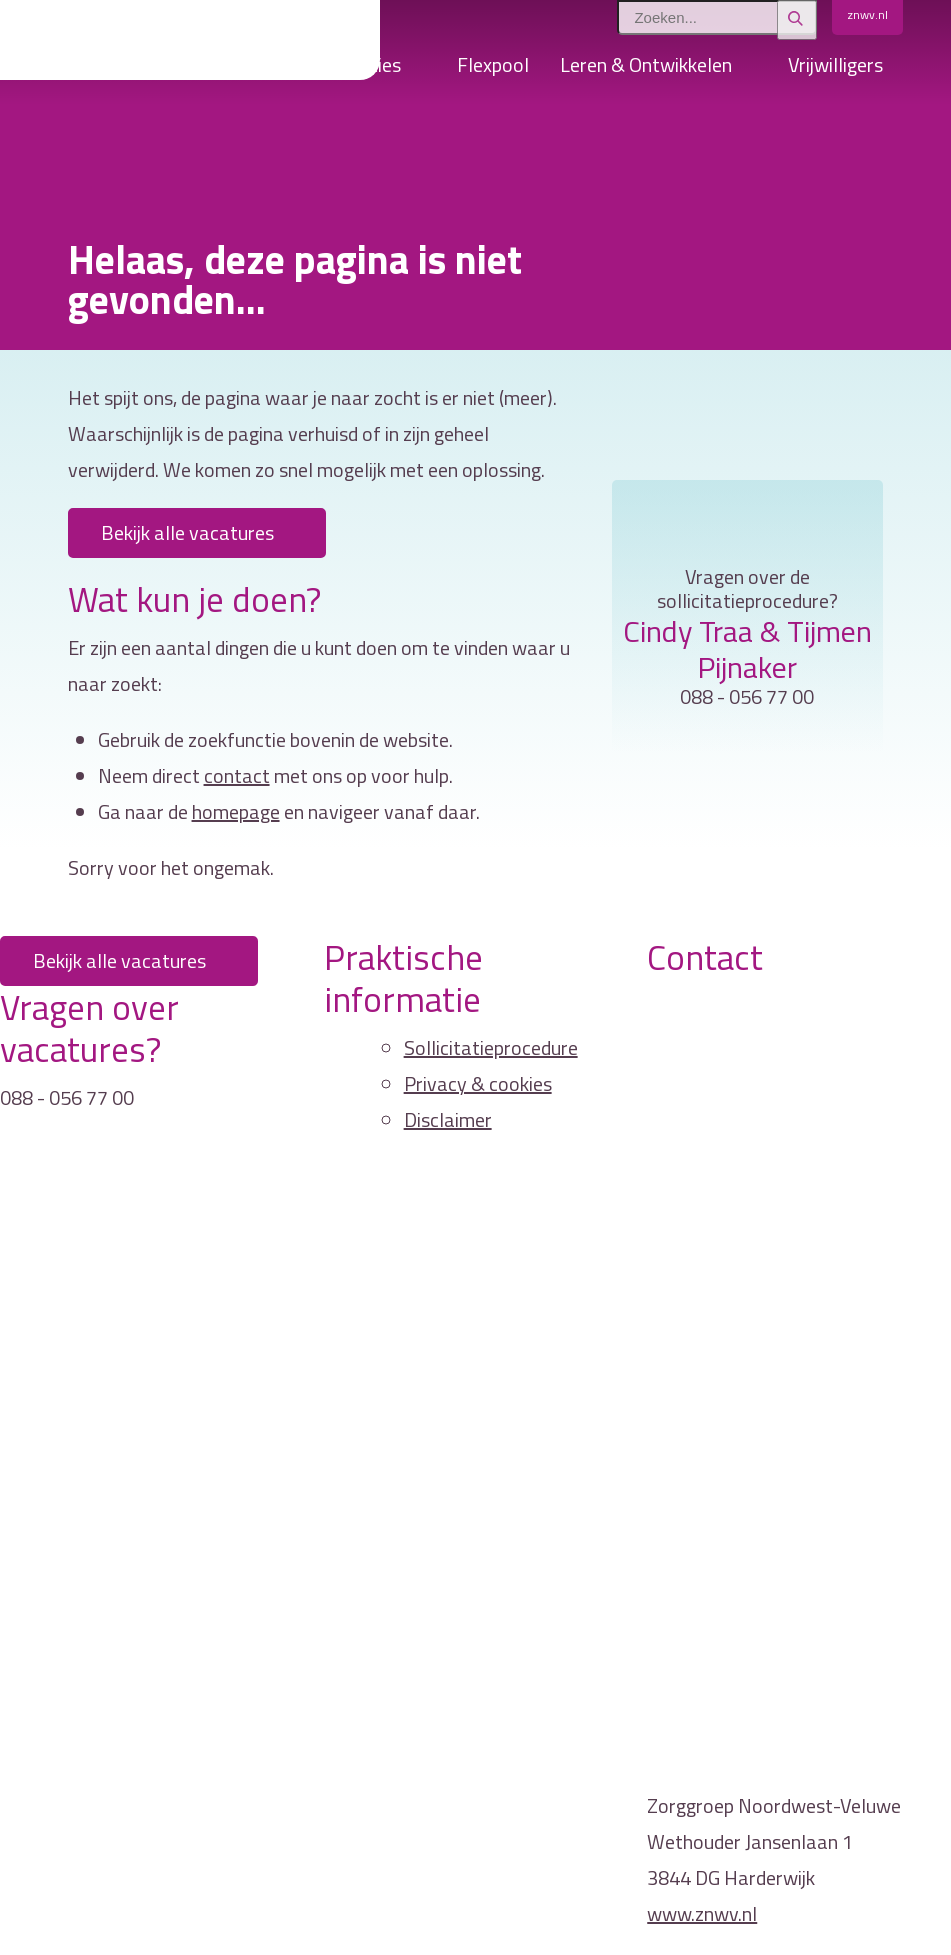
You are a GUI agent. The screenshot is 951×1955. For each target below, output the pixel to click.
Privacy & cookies (478, 1083)
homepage (236, 811)
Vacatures (255, 64)
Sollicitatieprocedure (491, 1047)
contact (237, 775)
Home (171, 70)
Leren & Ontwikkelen (646, 64)
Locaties (365, 64)
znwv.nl (867, 14)
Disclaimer (448, 1119)
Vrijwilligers (835, 64)
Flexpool (493, 64)
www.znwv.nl (702, 1913)
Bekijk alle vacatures (187, 532)
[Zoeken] (797, 20)
